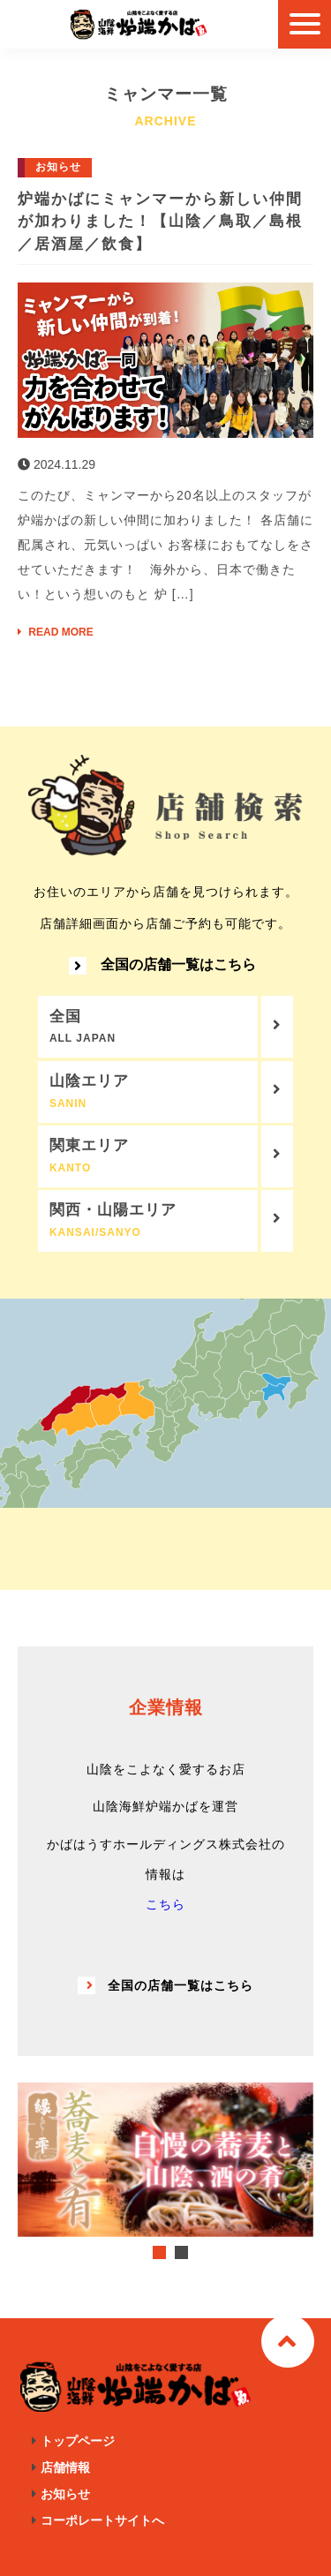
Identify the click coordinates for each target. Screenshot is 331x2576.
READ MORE (56, 632)
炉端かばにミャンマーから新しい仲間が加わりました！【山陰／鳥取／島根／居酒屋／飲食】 (160, 221)
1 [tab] (159, 2252)
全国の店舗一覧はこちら (162, 966)
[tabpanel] (165, 2159)
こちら (165, 1904)
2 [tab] (181, 2252)
